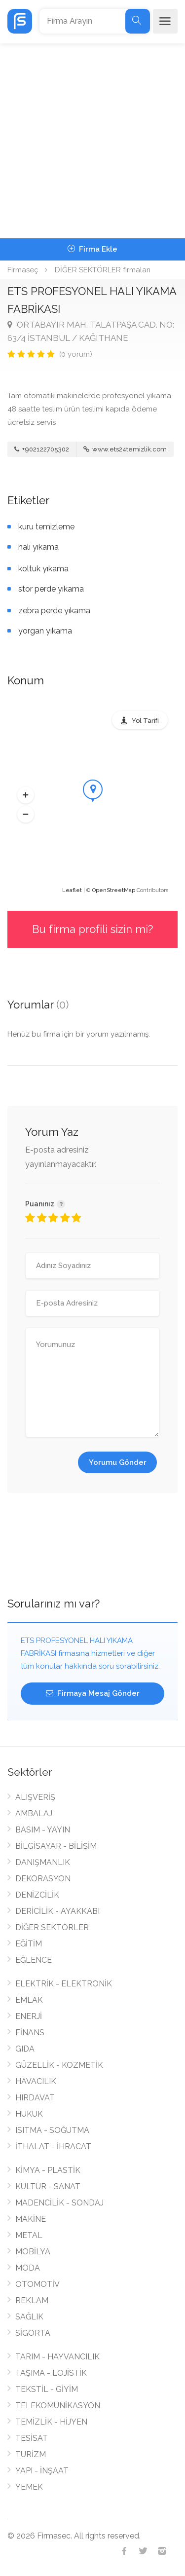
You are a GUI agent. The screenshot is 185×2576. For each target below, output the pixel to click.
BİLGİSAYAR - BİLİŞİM (56, 1846)
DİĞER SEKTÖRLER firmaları (102, 269)
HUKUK (29, 2114)
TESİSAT (31, 2438)
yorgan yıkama (45, 630)
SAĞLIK (29, 2316)
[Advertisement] (92, 140)
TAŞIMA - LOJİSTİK (51, 2373)
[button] (25, 794)
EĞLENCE (33, 1960)
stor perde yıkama (51, 589)
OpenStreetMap (113, 890)
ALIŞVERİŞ (35, 1797)
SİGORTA (32, 2333)
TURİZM (30, 2454)
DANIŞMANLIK (42, 1862)
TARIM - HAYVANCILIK (57, 2356)
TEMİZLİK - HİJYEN (51, 2422)
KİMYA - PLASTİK (47, 2170)
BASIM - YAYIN (42, 1829)
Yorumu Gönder (118, 1462)
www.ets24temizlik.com (125, 449)
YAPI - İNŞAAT (42, 2470)
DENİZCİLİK (37, 1895)
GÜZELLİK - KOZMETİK (59, 2065)
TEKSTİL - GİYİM (46, 2389)
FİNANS (29, 2032)
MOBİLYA (32, 2251)
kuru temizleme (46, 526)
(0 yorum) (75, 354)
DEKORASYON (43, 1878)
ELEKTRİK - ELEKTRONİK (63, 1983)
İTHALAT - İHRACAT (53, 2146)
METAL (28, 2235)
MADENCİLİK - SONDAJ (59, 2202)
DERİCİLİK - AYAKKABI (57, 1911)
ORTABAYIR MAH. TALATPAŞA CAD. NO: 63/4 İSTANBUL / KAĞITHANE (90, 331)
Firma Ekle (92, 249)
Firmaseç (22, 269)
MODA (27, 2268)
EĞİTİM (28, 1943)
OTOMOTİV (37, 2284)
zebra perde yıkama (54, 610)
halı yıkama (38, 547)
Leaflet (72, 890)
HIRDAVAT (35, 2097)
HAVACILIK (35, 2081)
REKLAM (31, 2300)
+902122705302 (41, 449)
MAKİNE (30, 2219)
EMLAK (29, 2000)
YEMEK (29, 2487)
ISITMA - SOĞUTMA (52, 2130)
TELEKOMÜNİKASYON (57, 2405)
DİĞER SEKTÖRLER (52, 1927)
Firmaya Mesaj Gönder (93, 1693)
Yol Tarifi (145, 720)
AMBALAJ (33, 1813)
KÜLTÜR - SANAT (47, 2186)
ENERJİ (28, 2016)
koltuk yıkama (43, 568)
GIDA (25, 2048)
